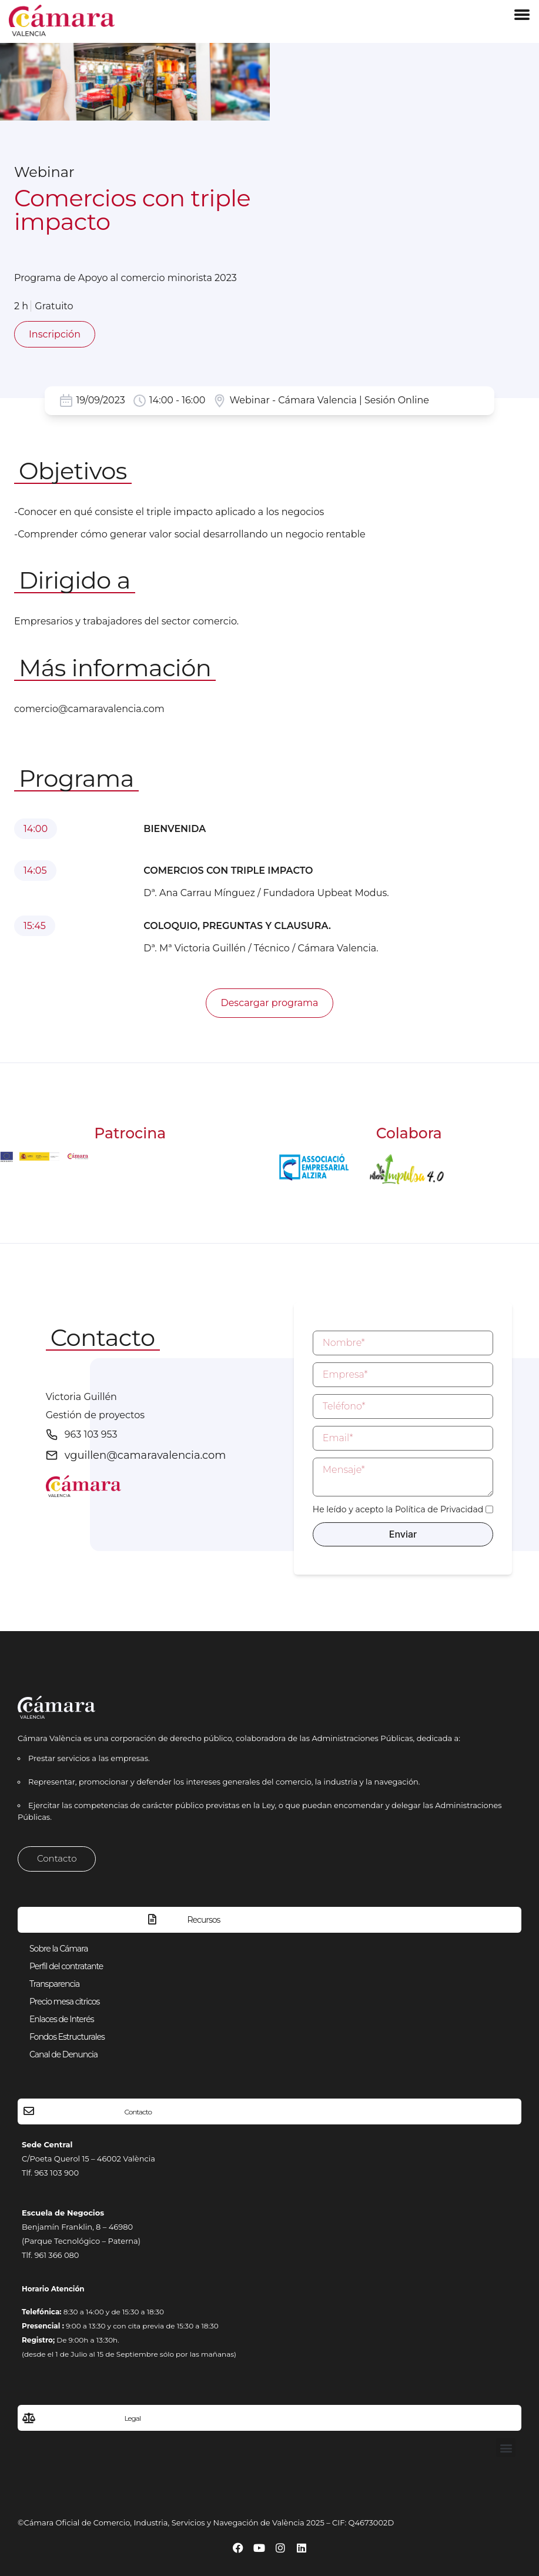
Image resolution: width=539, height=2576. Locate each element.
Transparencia (54, 1984)
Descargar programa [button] (269, 1002)
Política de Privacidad (439, 1509)
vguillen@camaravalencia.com (145, 1455)
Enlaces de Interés (61, 2019)
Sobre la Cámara (58, 1948)
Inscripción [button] (55, 334)
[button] (505, 2447)
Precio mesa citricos (64, 2001)
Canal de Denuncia (63, 2054)
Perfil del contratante (66, 1966)
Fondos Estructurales (67, 2037)
